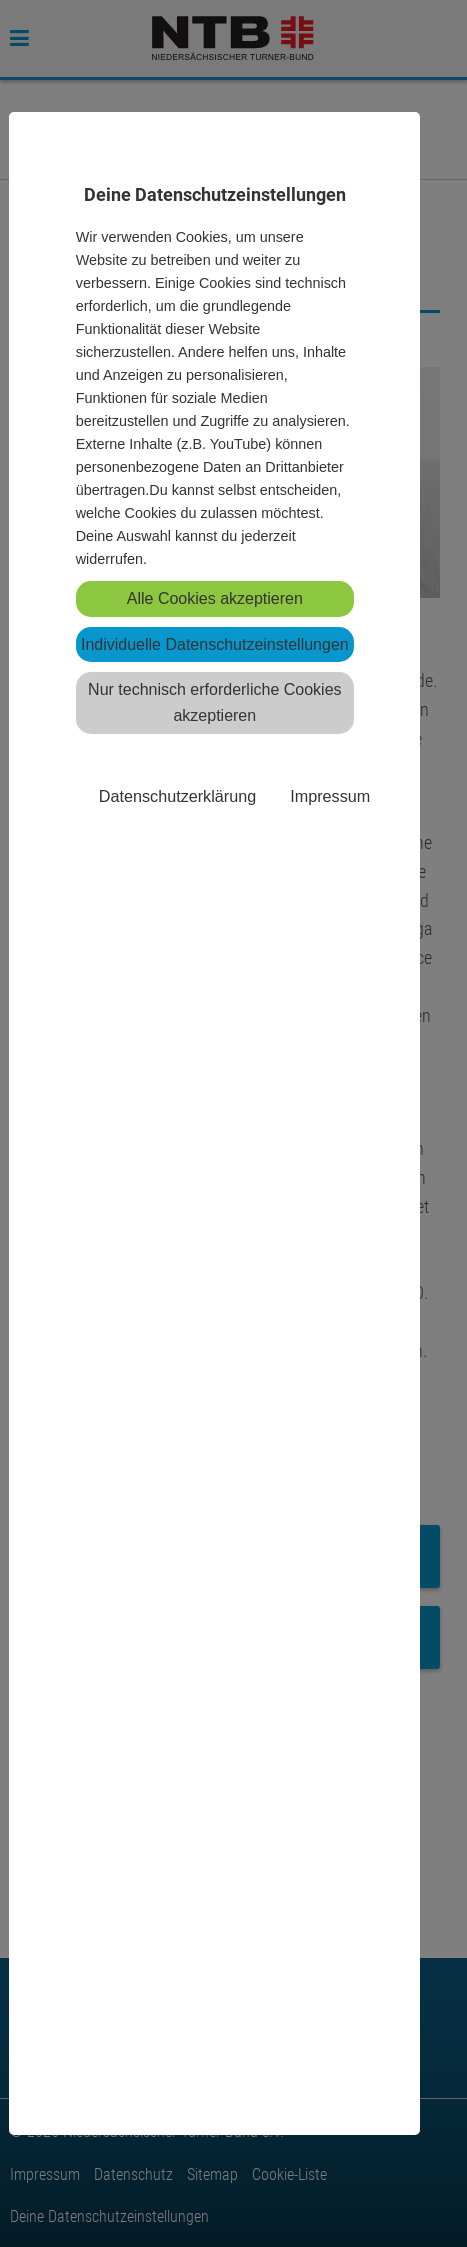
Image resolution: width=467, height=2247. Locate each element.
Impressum (330, 796)
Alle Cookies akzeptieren (215, 598)
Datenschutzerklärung (177, 796)
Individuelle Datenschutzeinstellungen (215, 644)
